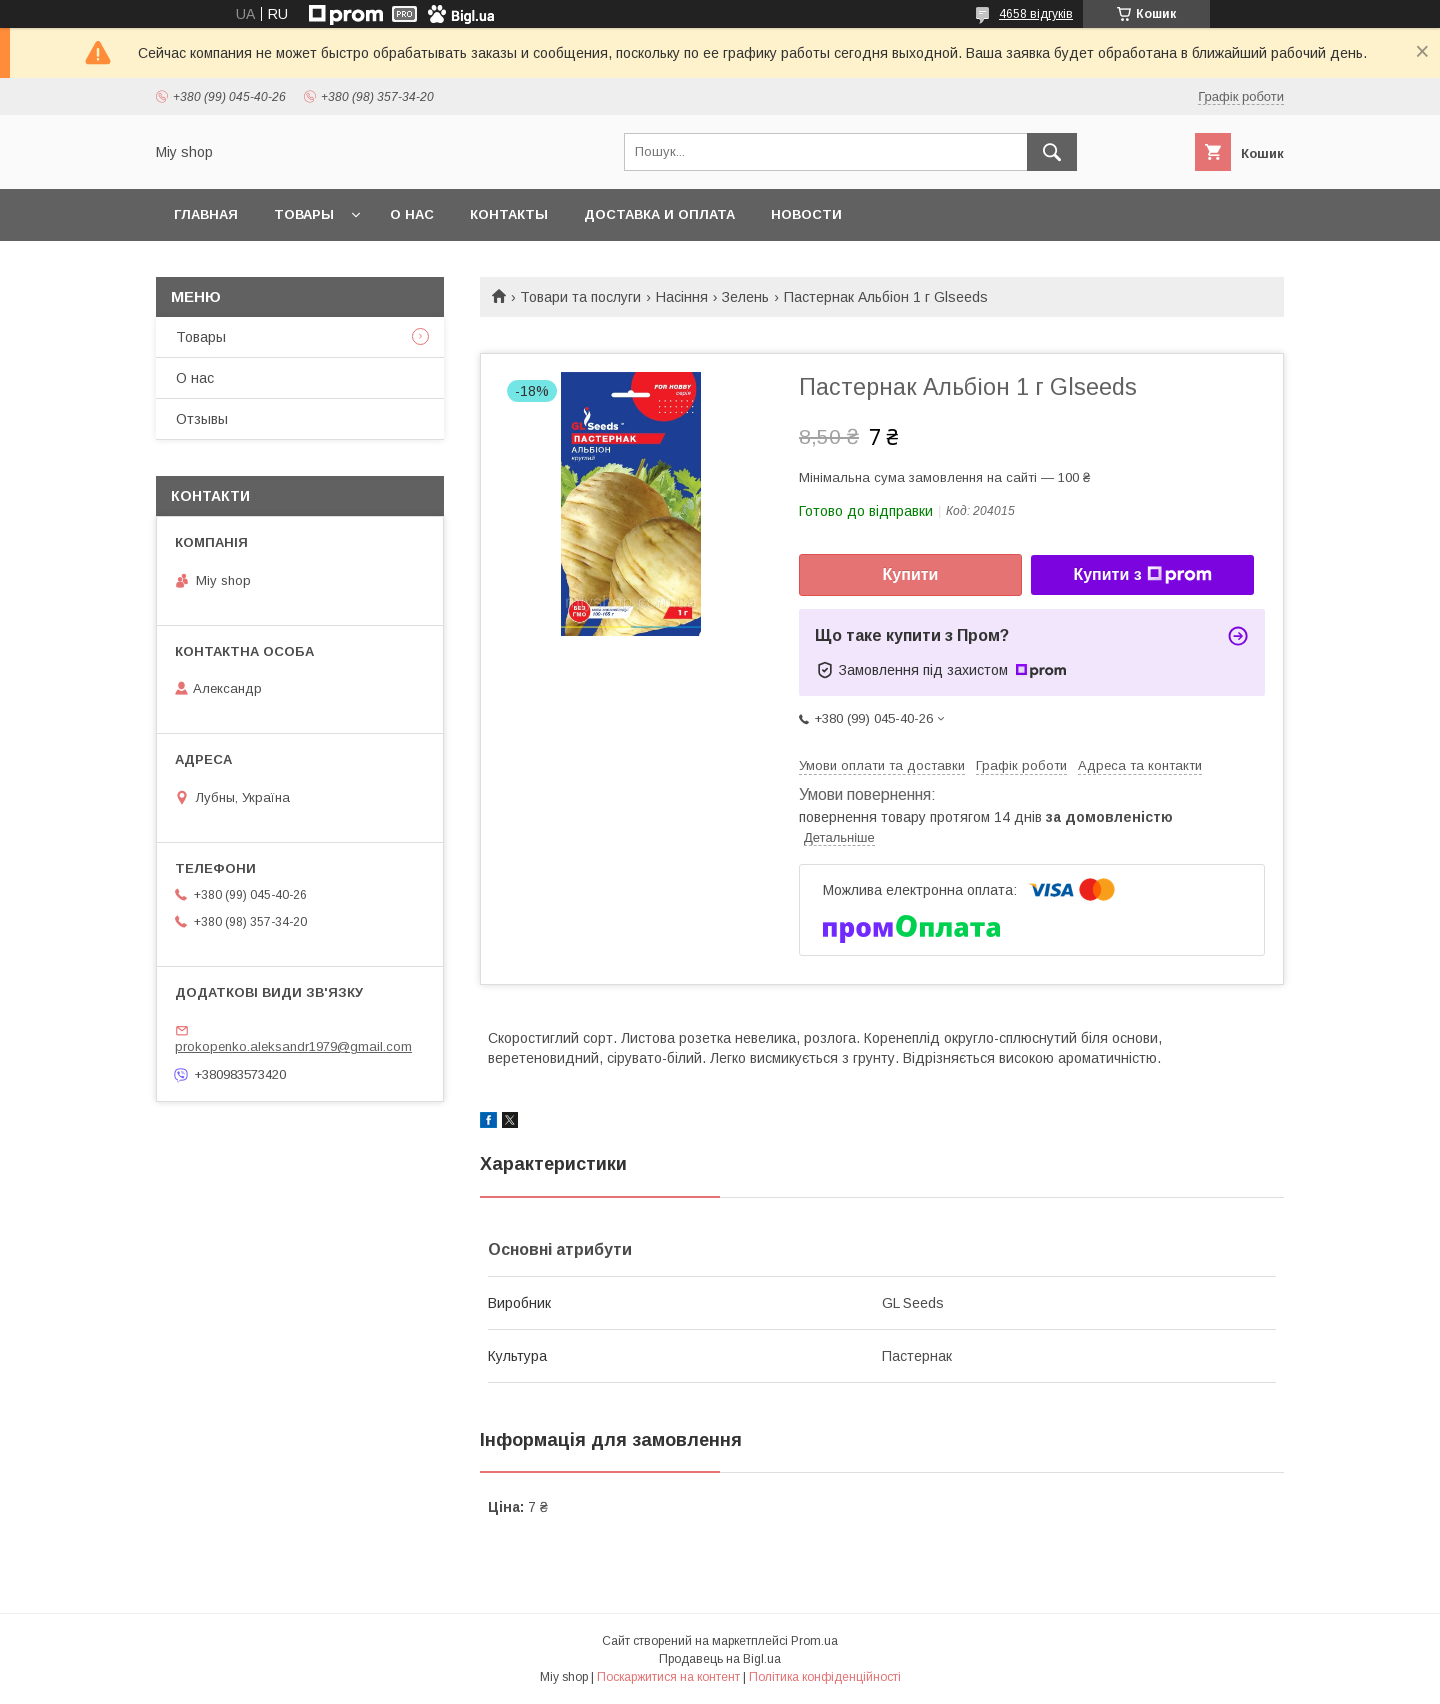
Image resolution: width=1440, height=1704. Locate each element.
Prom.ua (814, 1641)
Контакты (509, 214)
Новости (806, 214)
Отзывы (202, 419)
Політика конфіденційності (825, 1677)
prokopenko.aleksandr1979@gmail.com (293, 1046)
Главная (206, 214)
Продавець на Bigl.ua (720, 1659)
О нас (412, 214)
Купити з (1142, 575)
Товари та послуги (580, 297)
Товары (304, 214)
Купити (911, 574)
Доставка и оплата (659, 214)
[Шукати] (1052, 152)
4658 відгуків (1036, 14)
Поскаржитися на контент (668, 1677)
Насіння (682, 297)
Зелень (745, 297)
